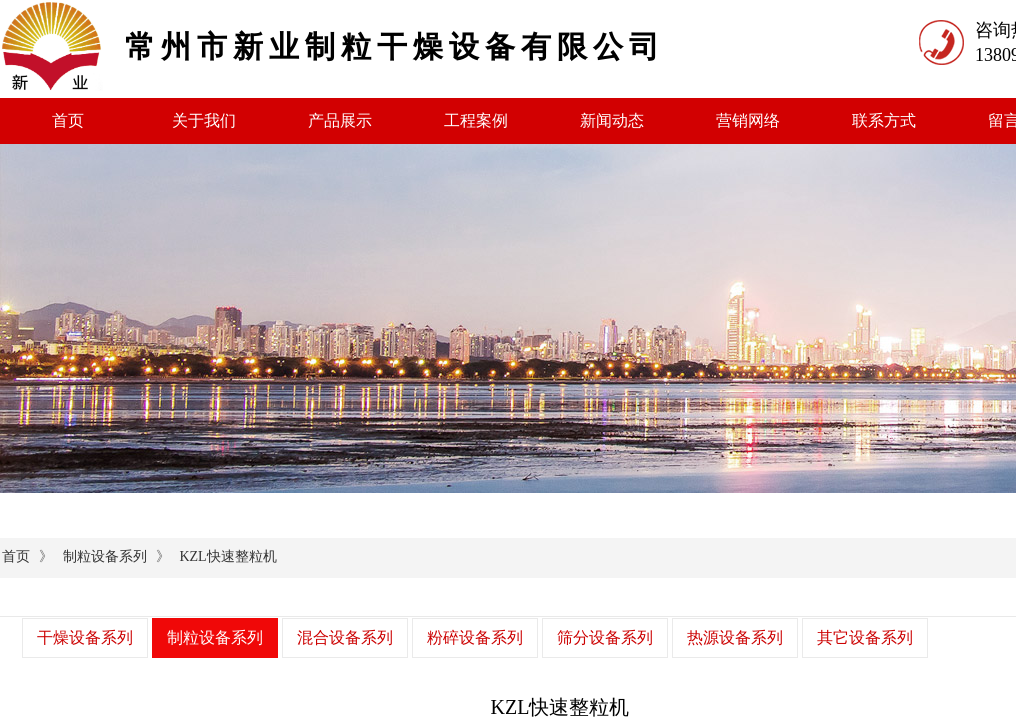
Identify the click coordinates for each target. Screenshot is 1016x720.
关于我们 (204, 120)
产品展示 (340, 120)
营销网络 (748, 120)
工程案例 (476, 120)
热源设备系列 (735, 637)
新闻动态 (612, 120)
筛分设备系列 (605, 637)
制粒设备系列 (105, 556)
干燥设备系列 (85, 637)
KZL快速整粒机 (227, 556)
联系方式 (884, 120)
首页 (68, 120)
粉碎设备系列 (475, 637)
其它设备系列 (865, 637)
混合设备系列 (345, 637)
